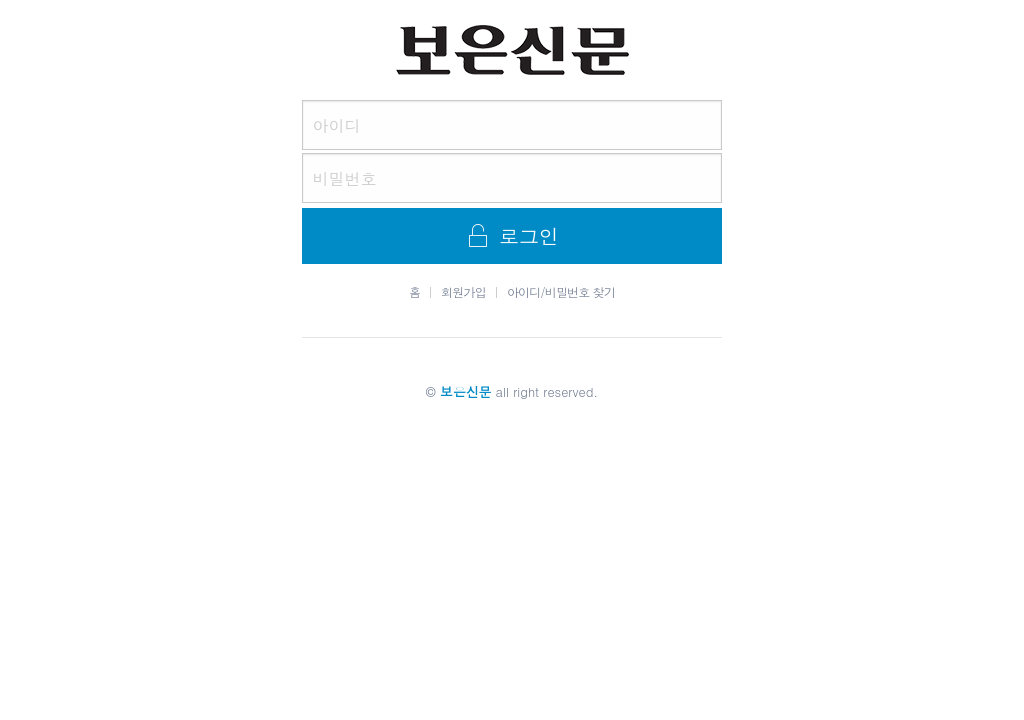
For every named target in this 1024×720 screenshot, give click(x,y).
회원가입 (463, 292)
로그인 (512, 235)
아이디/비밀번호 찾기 (561, 292)
